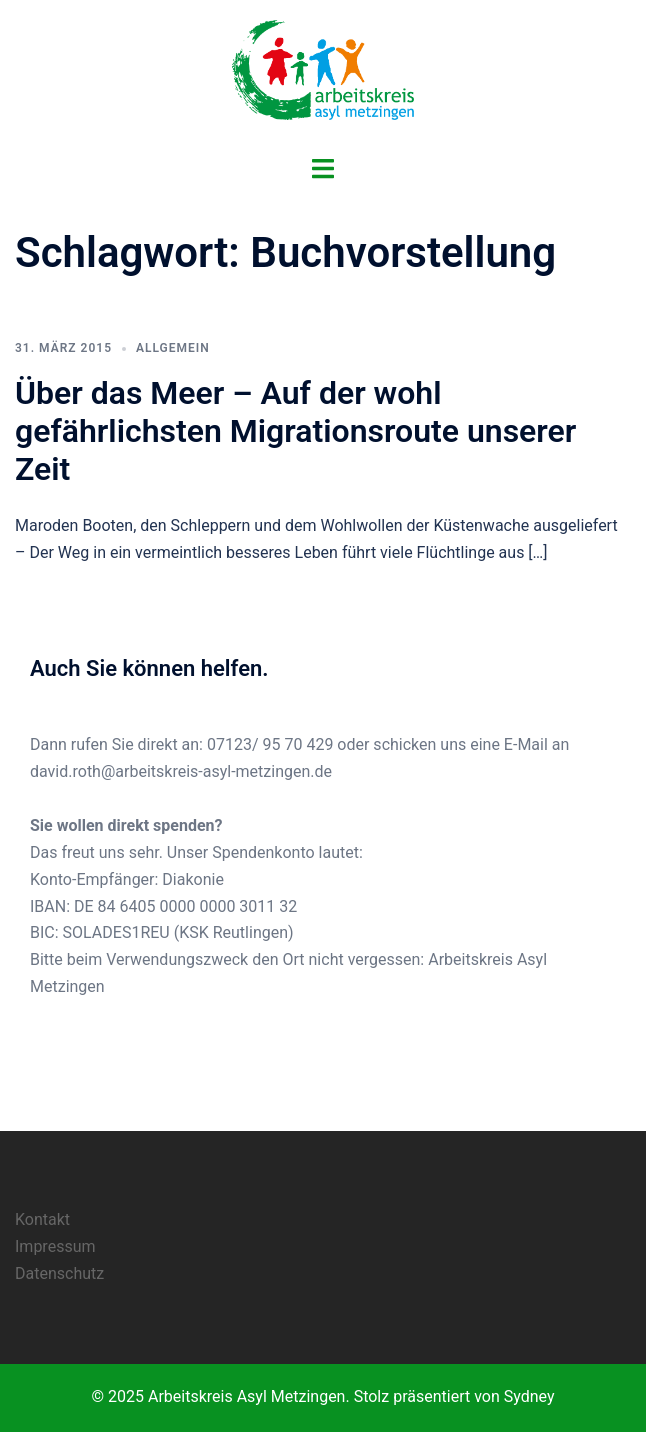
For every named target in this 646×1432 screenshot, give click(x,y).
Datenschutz (59, 1273)
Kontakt (42, 1219)
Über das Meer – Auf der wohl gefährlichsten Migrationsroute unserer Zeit (295, 431)
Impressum (55, 1246)
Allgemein (173, 348)
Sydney (529, 1396)
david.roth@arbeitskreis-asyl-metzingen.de (181, 771)
